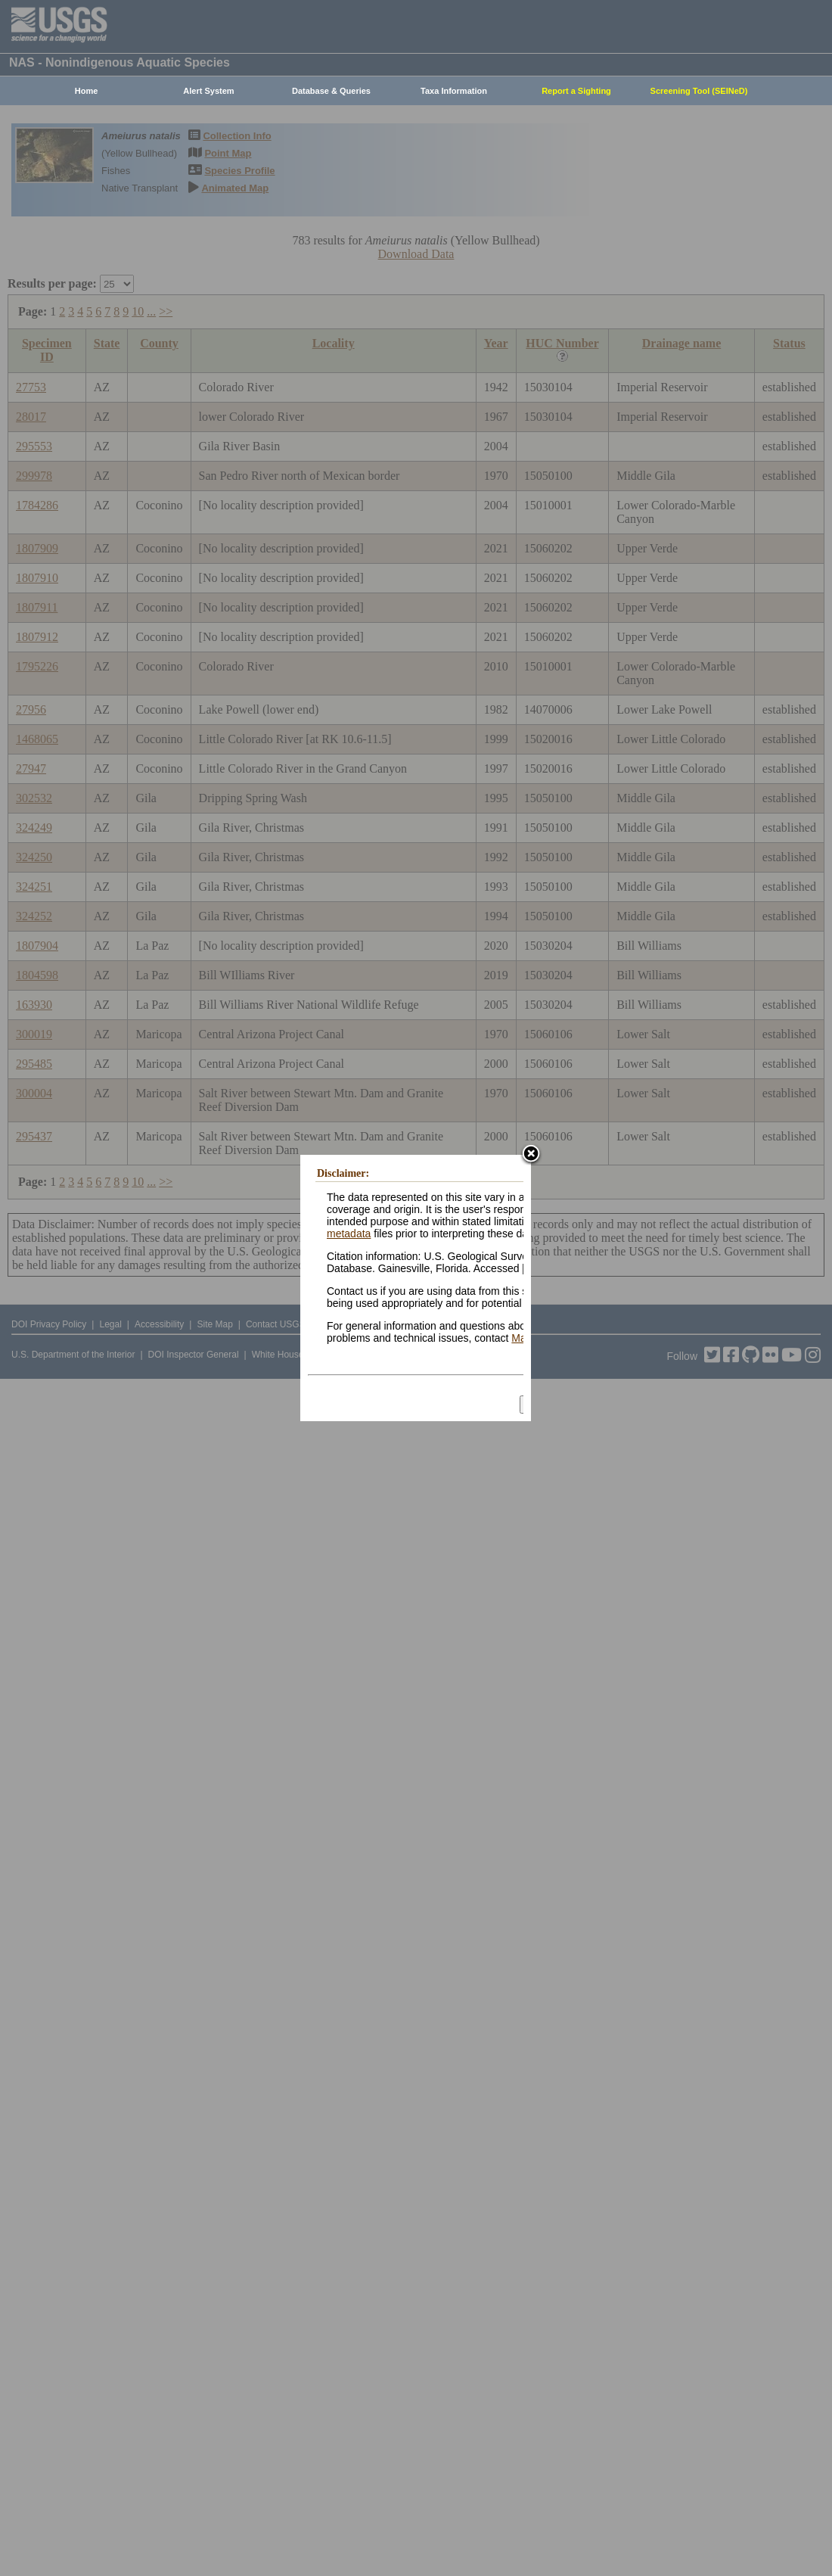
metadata (349, 1233)
